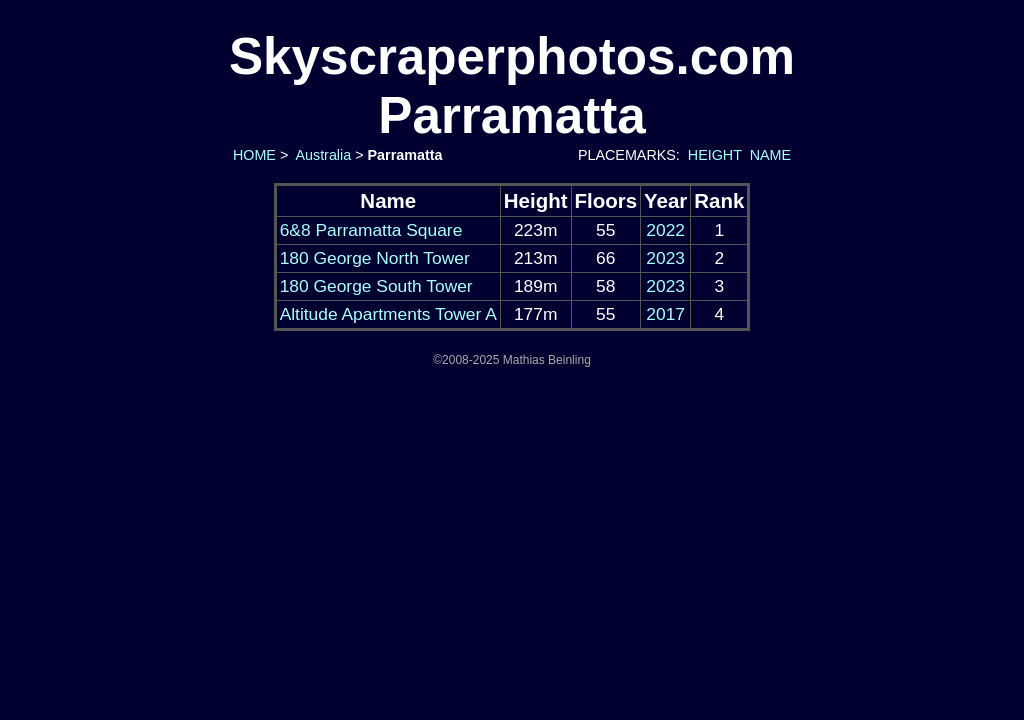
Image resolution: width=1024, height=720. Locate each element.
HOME (252, 155)
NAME (770, 155)
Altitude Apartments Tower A (388, 314)
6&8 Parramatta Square (371, 230)
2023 (665, 258)
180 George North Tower (375, 258)
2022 (665, 230)
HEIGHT (715, 155)
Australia (321, 155)
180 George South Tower (376, 286)
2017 (665, 314)
